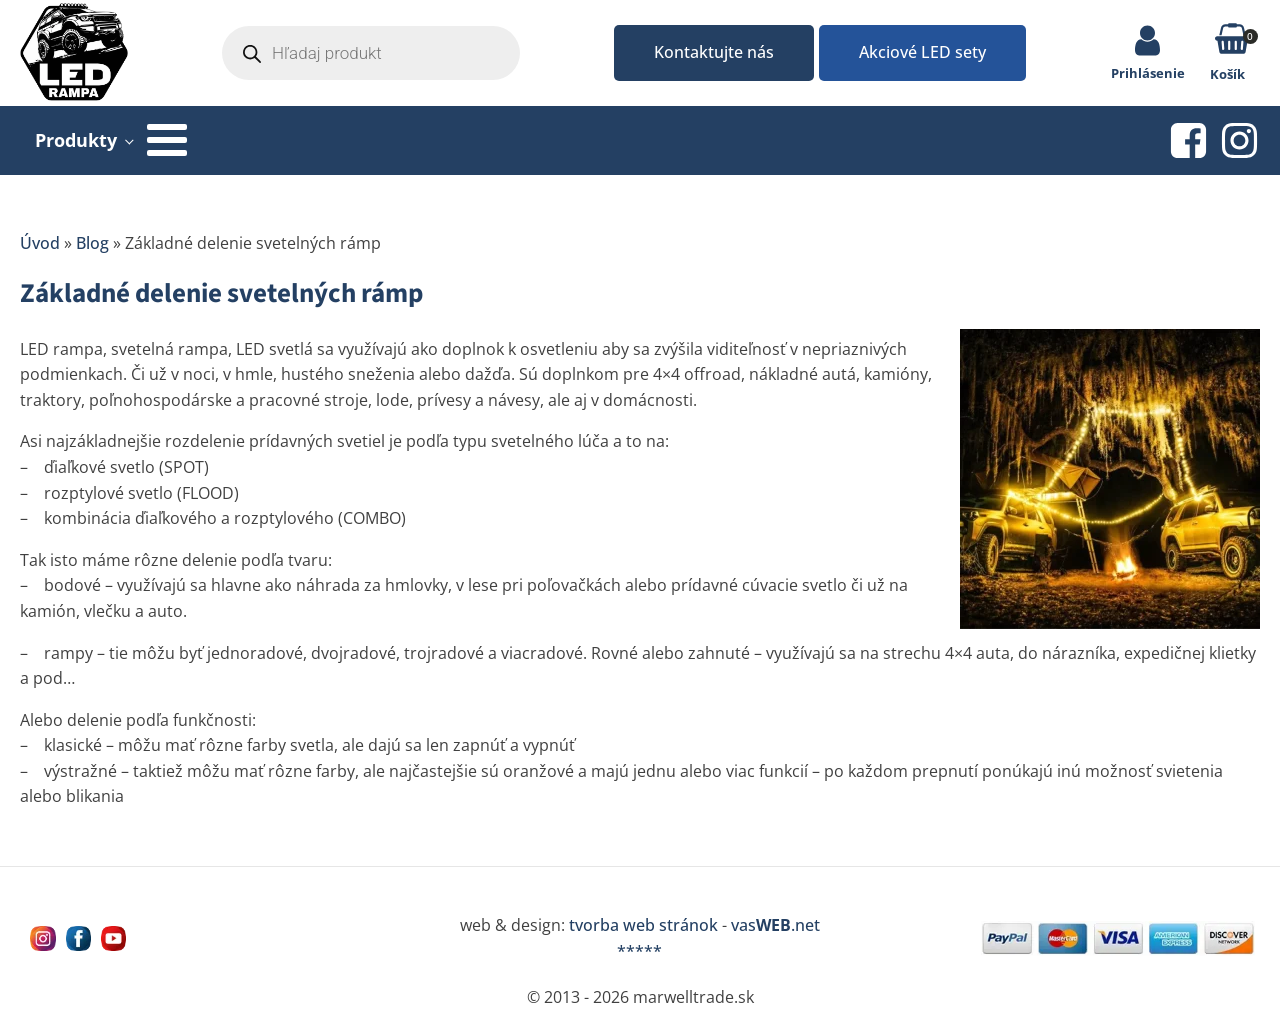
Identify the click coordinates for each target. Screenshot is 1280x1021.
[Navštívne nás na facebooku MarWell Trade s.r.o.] (78, 938)
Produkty (76, 140)
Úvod (40, 243)
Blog (92, 243)
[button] (1232, 42)
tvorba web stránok (643, 925)
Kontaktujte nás (714, 52)
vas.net (775, 925)
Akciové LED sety (922, 52)
